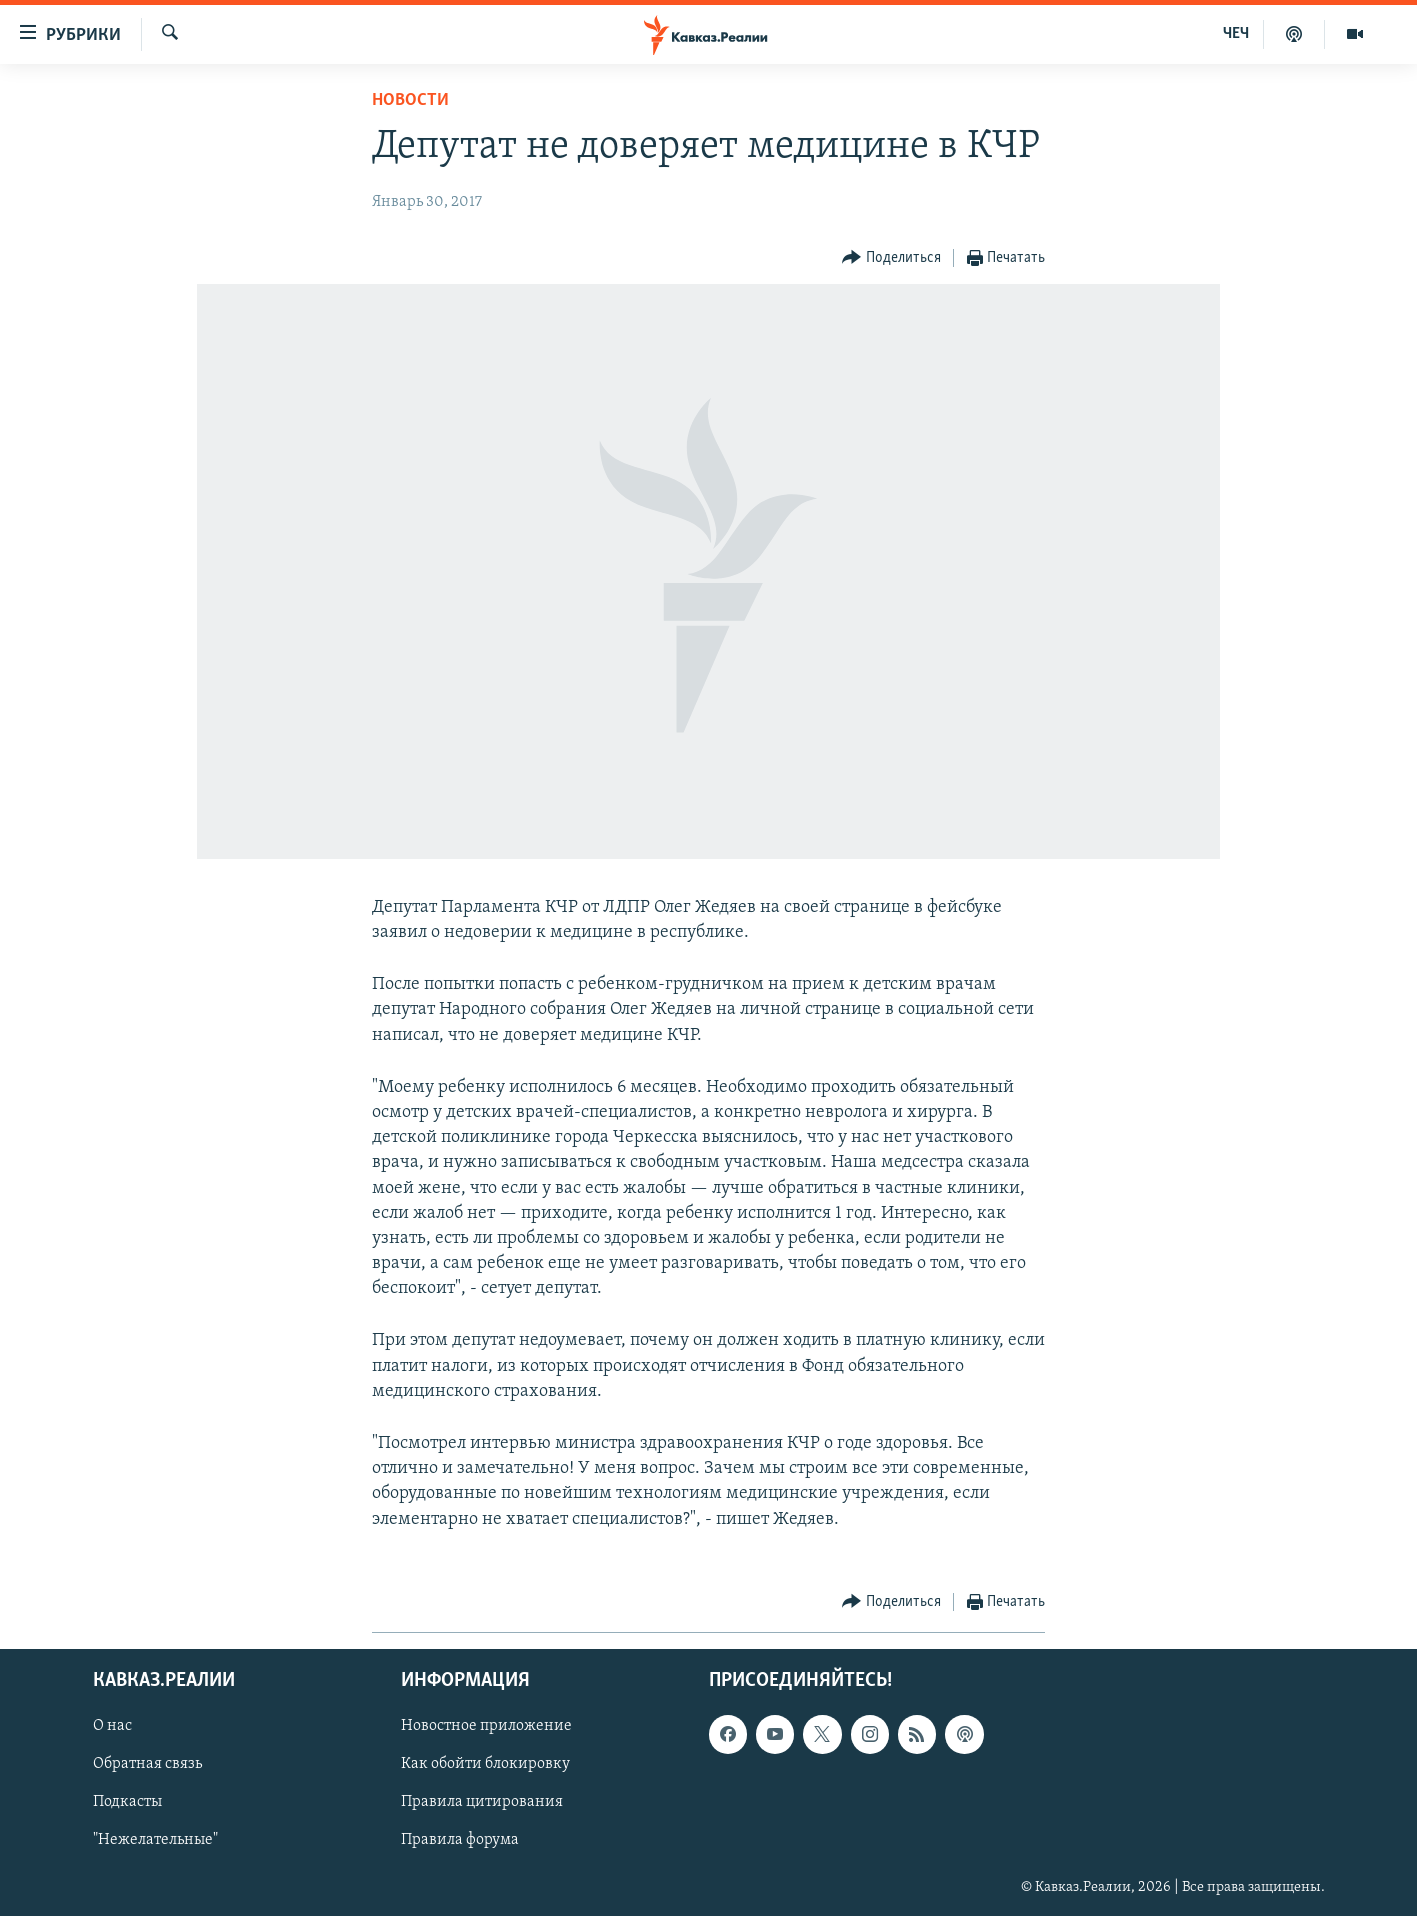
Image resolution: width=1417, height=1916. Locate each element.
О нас (112, 1726)
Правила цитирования (482, 1802)
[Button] (891, 258)
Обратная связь (147, 1764)
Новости (410, 100)
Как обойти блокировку (485, 1764)
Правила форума (460, 1840)
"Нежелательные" (155, 1840)
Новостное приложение (486, 1726)
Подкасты (127, 1802)
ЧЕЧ (1236, 34)
